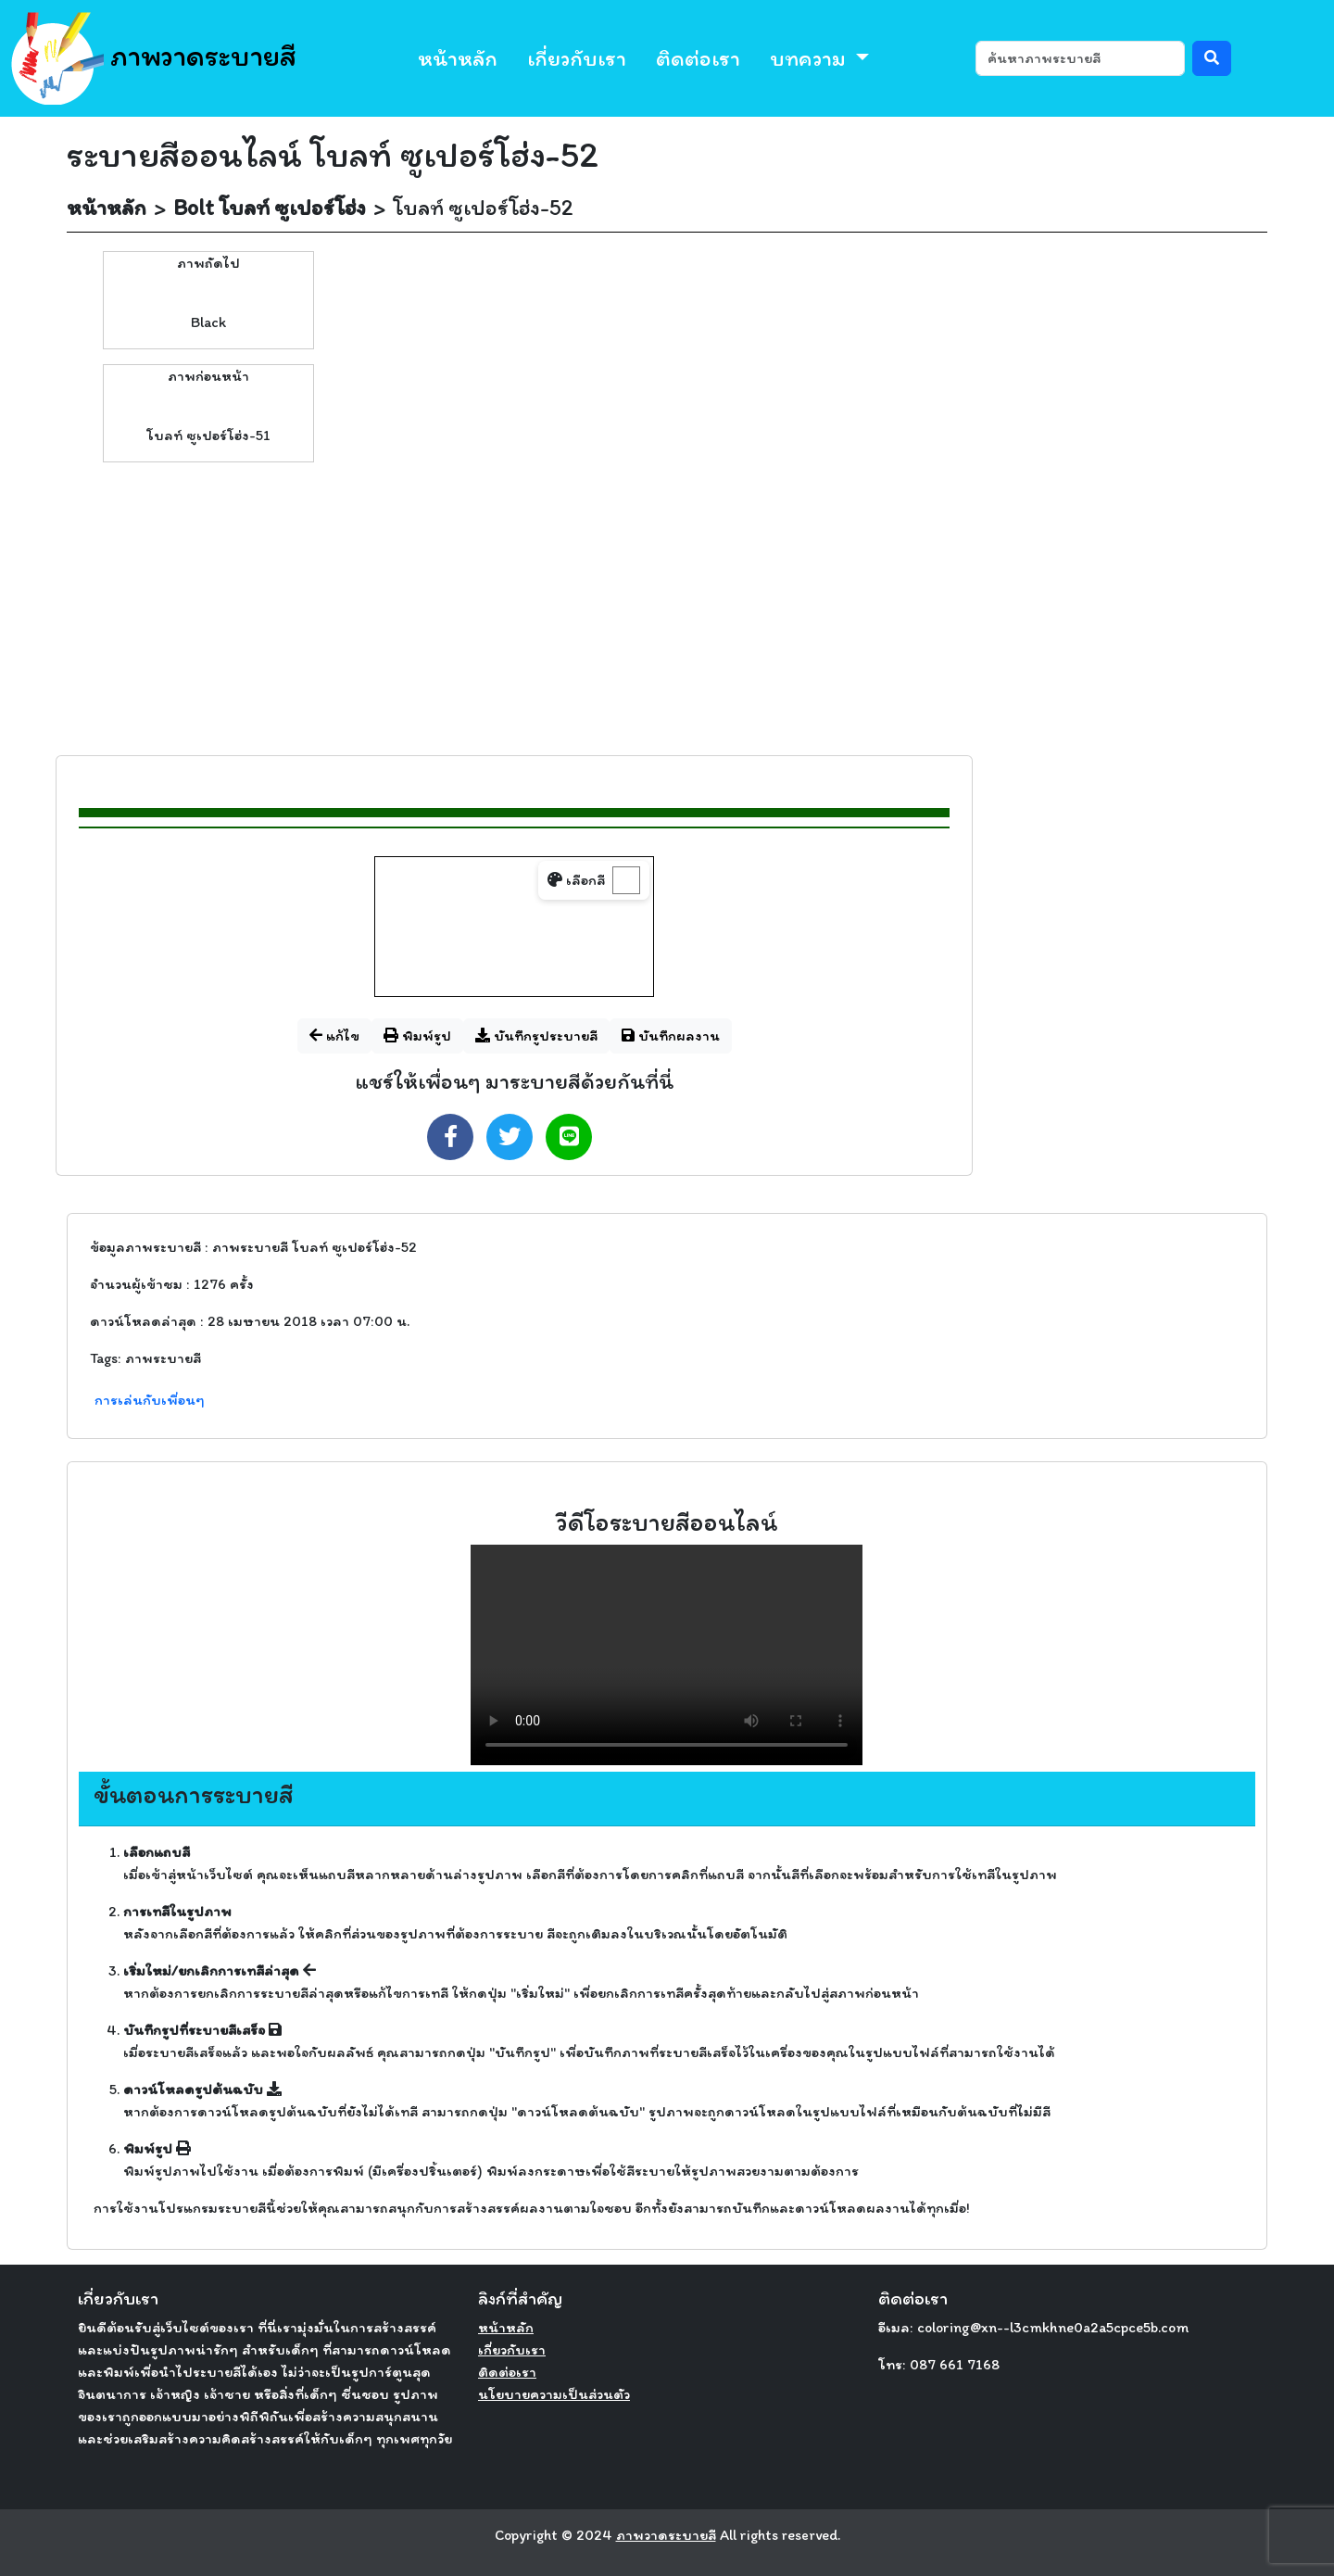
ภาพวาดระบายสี (153, 58)
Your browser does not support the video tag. (666, 1655)
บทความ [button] (810, 57)
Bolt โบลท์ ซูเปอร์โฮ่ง (269, 207)
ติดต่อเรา (698, 57)
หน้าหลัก (457, 57)
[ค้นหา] (1080, 58)
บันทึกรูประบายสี (536, 1035)
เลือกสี (576, 880)
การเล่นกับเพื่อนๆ (149, 1399)
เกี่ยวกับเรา (576, 57)
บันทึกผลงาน (671, 1035)
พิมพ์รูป (417, 1035)
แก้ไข (334, 1035)
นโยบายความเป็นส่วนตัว (554, 2394)
